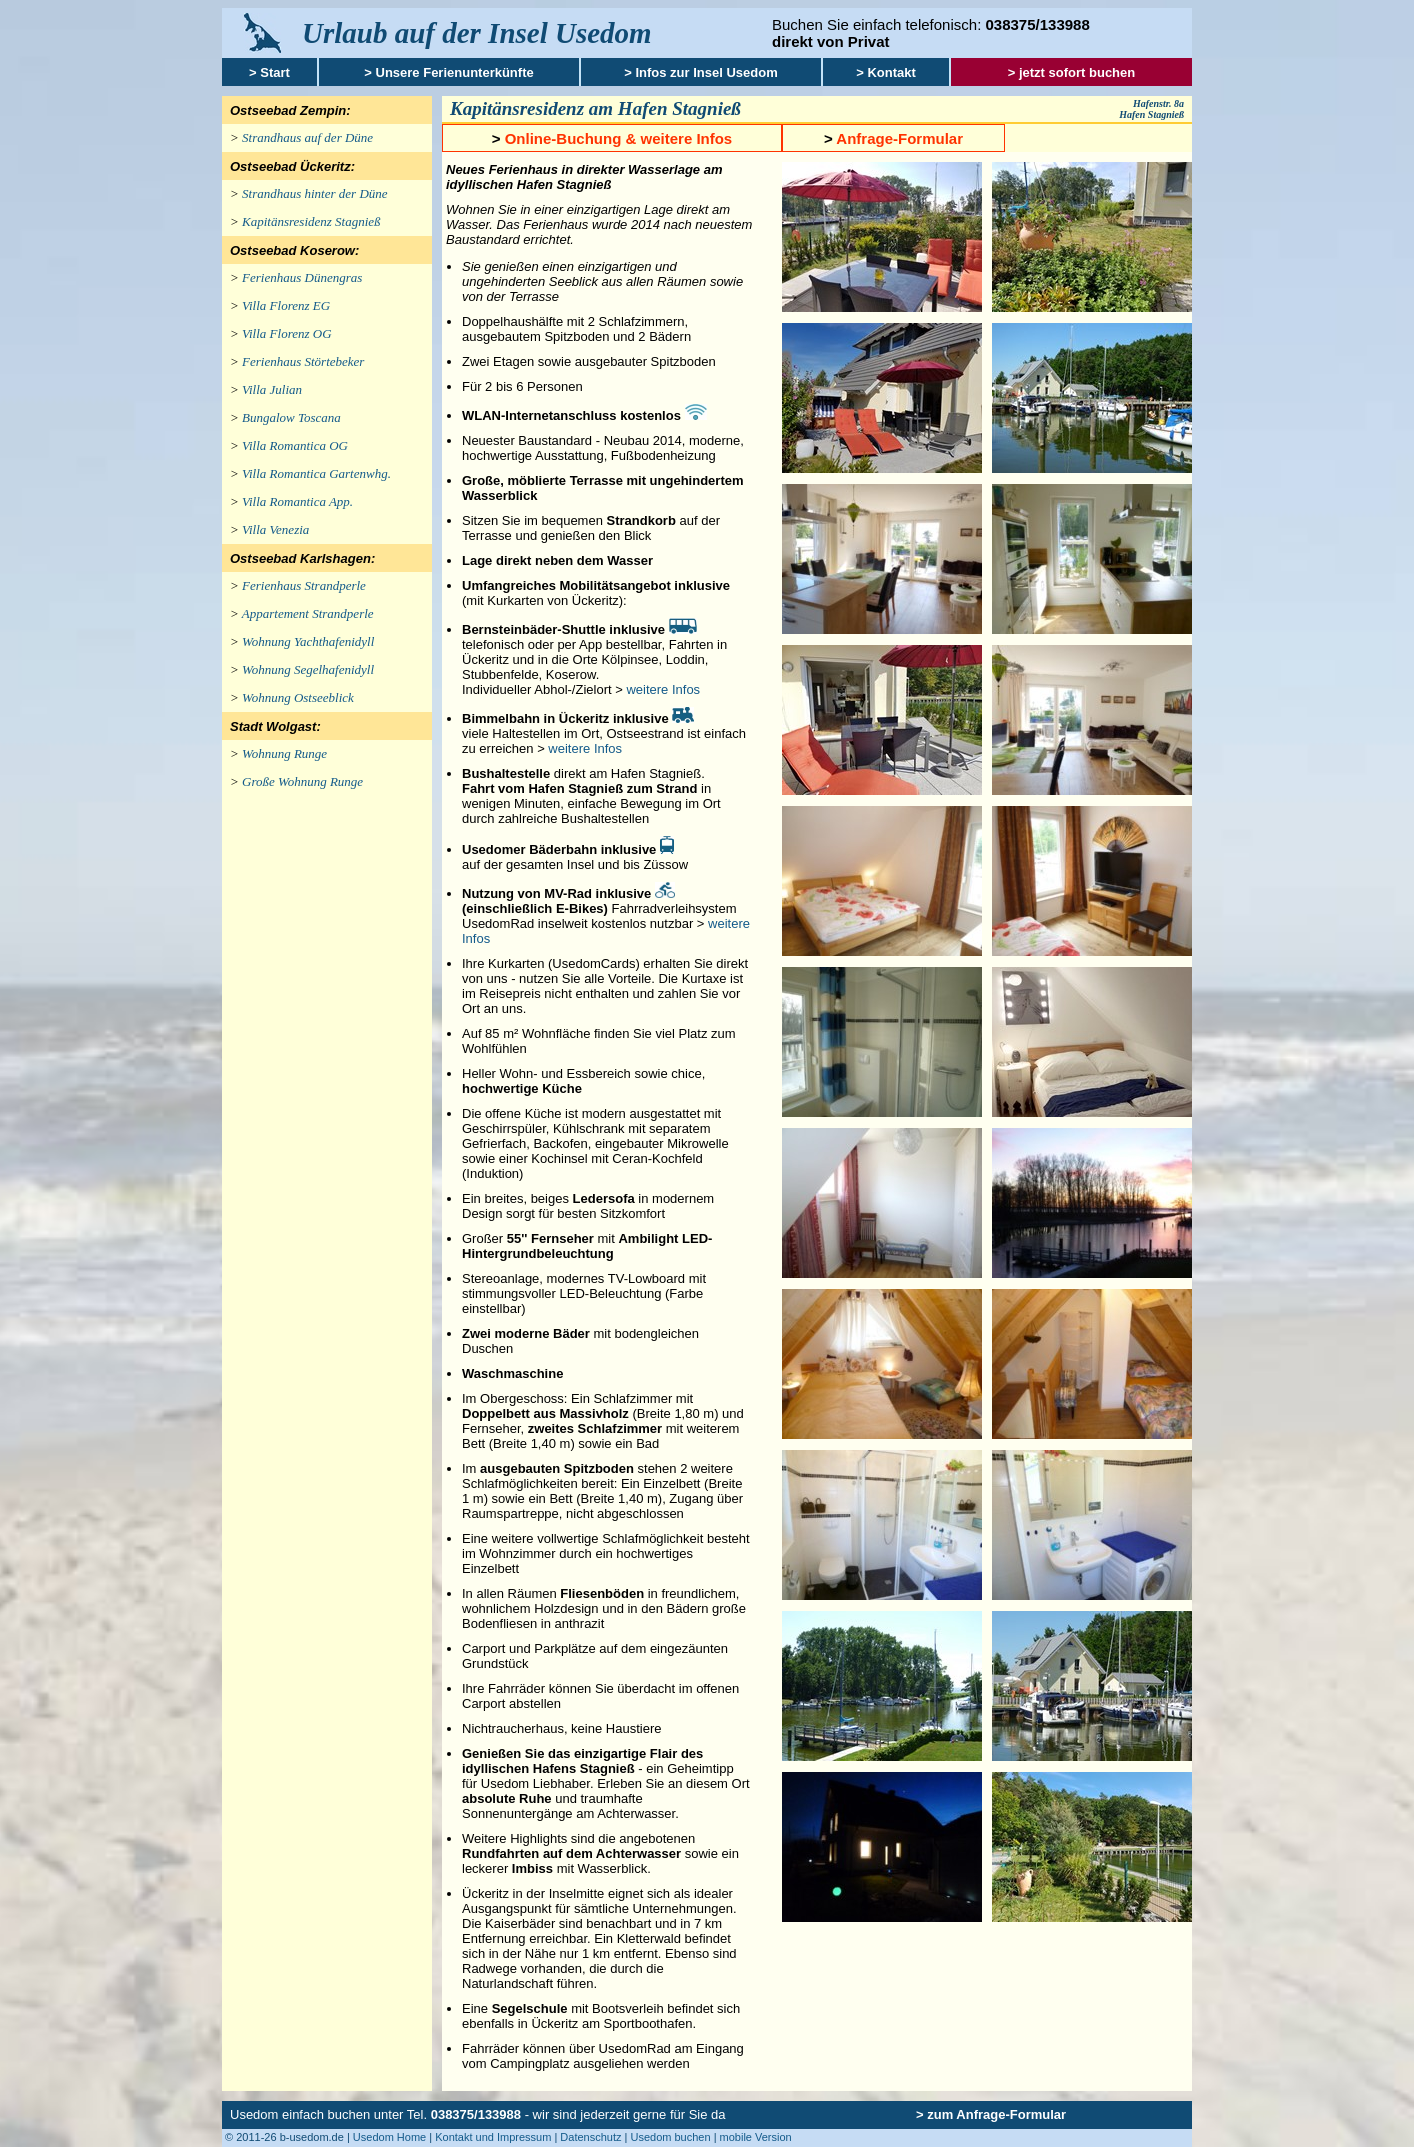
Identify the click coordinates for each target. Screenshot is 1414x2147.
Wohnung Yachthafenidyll (308, 641)
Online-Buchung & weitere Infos (619, 138)
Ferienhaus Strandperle (304, 585)
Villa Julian (272, 389)
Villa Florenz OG (287, 333)
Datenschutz (590, 2137)
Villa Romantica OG (295, 445)
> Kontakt (886, 72)
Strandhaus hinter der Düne (315, 193)
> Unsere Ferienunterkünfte (448, 72)
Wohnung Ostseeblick (298, 697)
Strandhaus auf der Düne (307, 137)
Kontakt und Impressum (493, 2137)
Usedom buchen (670, 2137)
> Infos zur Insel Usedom (701, 72)
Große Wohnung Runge (302, 781)
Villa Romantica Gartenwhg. (316, 473)
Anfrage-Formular (899, 138)
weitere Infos (663, 689)
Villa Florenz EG (286, 305)
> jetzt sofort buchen (1071, 72)
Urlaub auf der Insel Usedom (477, 33)
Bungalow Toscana (291, 417)
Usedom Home (389, 2137)
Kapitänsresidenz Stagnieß (311, 221)
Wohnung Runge (284, 753)
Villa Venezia (275, 529)
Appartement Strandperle (308, 613)
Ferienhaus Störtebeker (303, 361)
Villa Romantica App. (297, 501)
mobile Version (756, 2137)
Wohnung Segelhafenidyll (308, 669)
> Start (269, 72)
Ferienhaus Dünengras (302, 277)
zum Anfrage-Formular (996, 2114)
